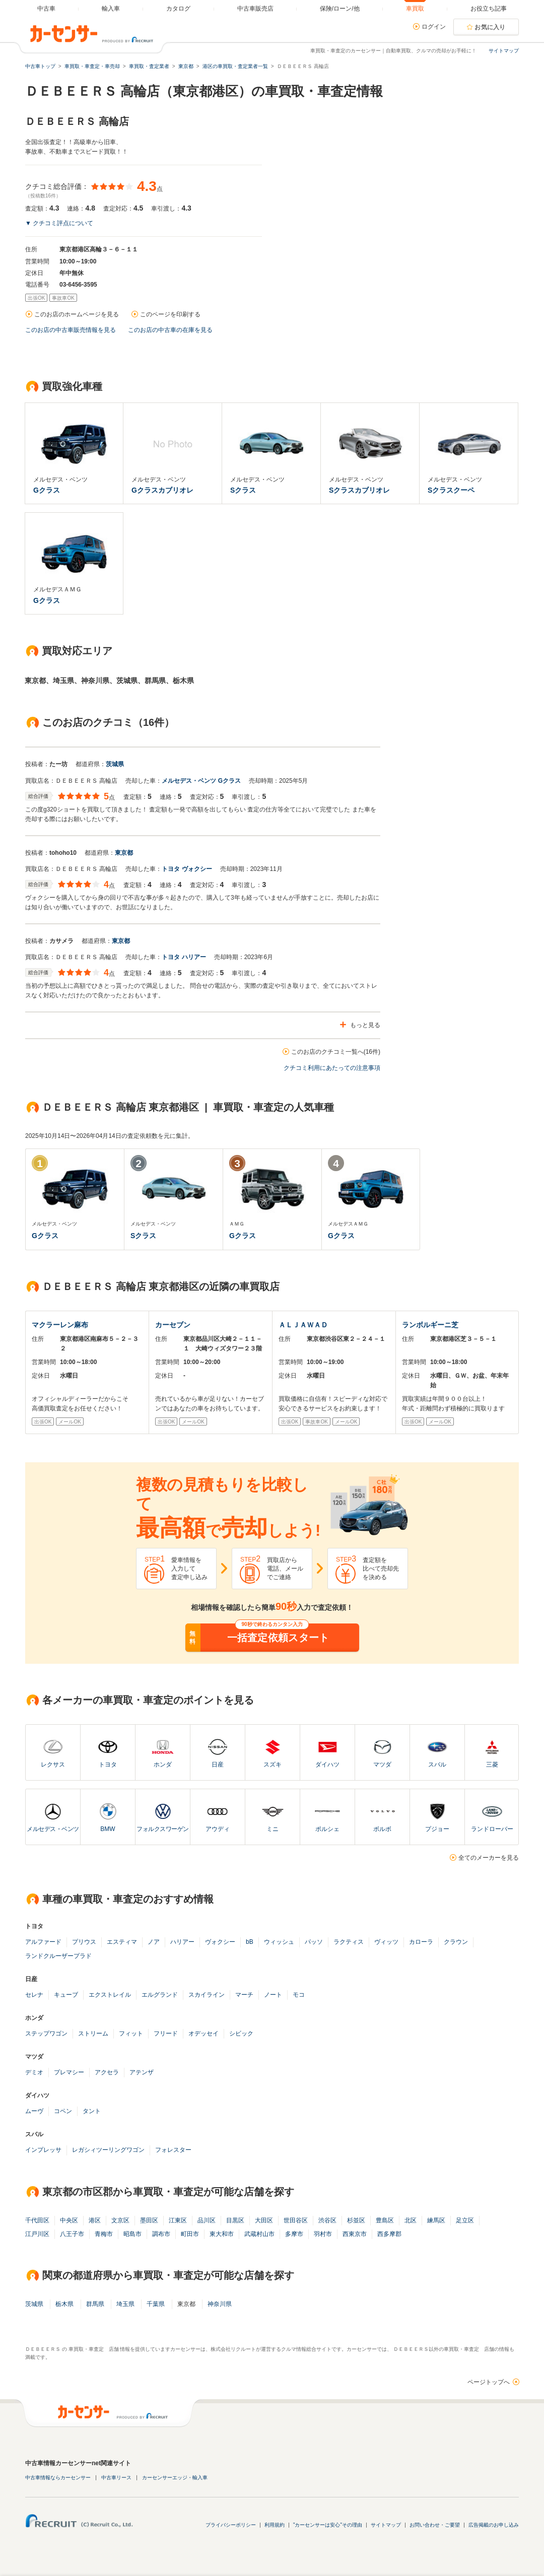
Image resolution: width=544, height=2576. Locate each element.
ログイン (434, 26)
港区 (95, 2220)
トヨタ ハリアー (184, 957)
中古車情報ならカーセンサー (58, 2477)
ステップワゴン (46, 2033)
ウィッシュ (279, 1941)
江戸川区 (37, 2234)
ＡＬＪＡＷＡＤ (303, 1325)
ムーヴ (34, 2111)
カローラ (421, 1941)
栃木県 (64, 2304)
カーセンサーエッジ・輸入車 (175, 2477)
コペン (63, 2111)
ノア (154, 1941)
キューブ (66, 1994)
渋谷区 (327, 2220)
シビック (241, 2033)
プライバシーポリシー (231, 2525)
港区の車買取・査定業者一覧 (235, 66)
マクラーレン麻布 (60, 1325)
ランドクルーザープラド (58, 1955)
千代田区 (37, 2220)
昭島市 (132, 2234)
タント (92, 2111)
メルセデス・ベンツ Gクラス (201, 780)
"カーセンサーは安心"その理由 (327, 2525)
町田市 (190, 2234)
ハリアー (182, 1941)
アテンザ (141, 2072)
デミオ (34, 2072)
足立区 (465, 2220)
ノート (273, 1994)
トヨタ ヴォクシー (187, 868)
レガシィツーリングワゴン (108, 2149)
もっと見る (365, 1025)
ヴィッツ (386, 1941)
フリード (166, 2033)
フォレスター (173, 2149)
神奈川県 (220, 2304)
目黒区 (235, 2220)
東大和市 (222, 2234)
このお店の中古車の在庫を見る (170, 329)
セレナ (34, 1994)
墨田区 (149, 2220)
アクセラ (107, 2072)
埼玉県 (125, 2304)
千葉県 (156, 2304)
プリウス (84, 1941)
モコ (299, 1994)
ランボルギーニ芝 (430, 1325)
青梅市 (104, 2234)
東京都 (124, 852)
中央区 (69, 2220)
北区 (410, 2220)
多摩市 (294, 2234)
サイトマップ (504, 50)
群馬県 (95, 2304)
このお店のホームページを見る (76, 314)
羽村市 (323, 2234)
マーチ (244, 1994)
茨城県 (115, 764)
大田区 (264, 2220)
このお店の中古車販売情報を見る (70, 329)
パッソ (314, 1941)
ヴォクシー (220, 1941)
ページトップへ (488, 2382)
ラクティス (348, 1941)
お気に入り (490, 27)
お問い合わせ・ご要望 (435, 2525)
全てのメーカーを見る (488, 1857)
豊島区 (385, 2220)
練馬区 (436, 2220)
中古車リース (116, 2477)
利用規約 (274, 2525)
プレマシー (69, 2072)
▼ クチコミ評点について (59, 223)
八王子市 (72, 2234)
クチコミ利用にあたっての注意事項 (332, 1067)
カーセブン (172, 1325)
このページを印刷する (170, 314)
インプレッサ (43, 2149)
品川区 (206, 2220)
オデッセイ (203, 2033)
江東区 (178, 2220)
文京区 (120, 2220)
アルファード (43, 1941)
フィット (131, 2033)
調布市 (161, 2234)
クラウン (456, 1941)
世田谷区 (296, 2220)
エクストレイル (110, 1994)
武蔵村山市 (259, 2234)
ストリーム (93, 2033)
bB (249, 1941)
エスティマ (122, 1941)
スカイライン (206, 1994)
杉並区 (356, 2220)
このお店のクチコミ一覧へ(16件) (335, 1051)
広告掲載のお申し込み (493, 2525)
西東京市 (355, 2234)
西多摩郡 (389, 2234)
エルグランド (160, 1994)
